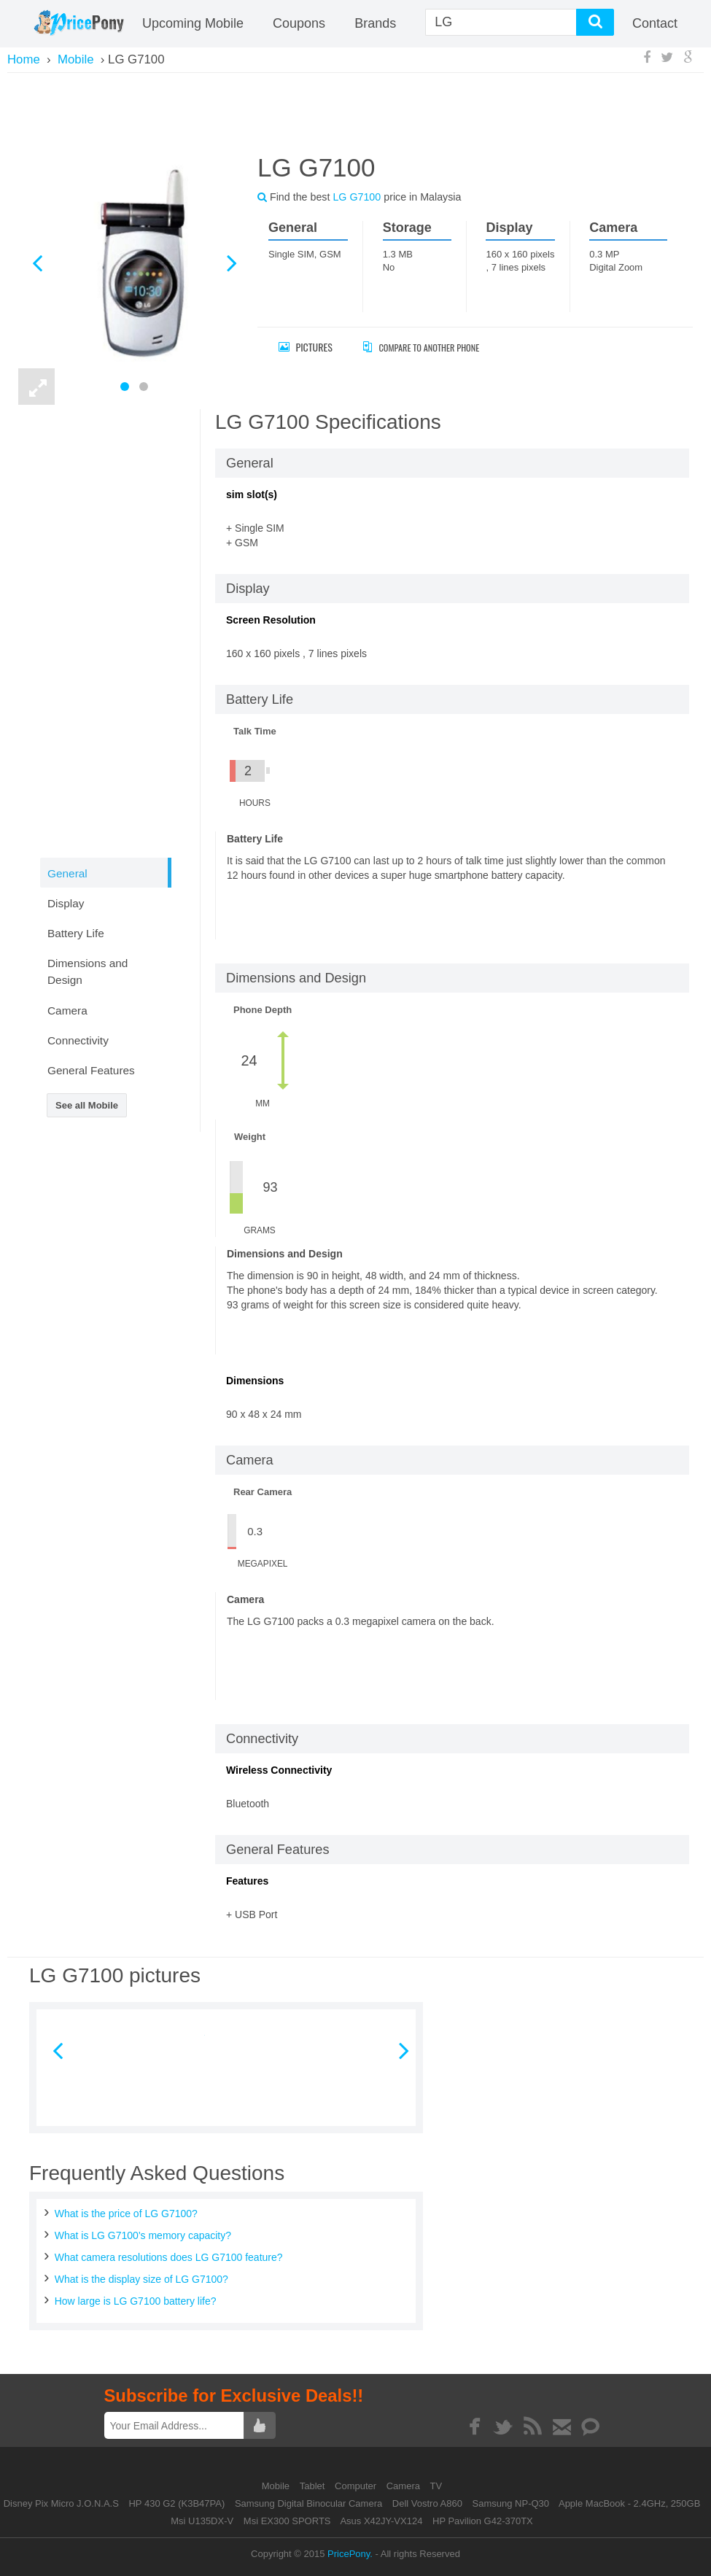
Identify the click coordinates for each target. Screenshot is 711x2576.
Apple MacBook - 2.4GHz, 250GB (629, 2503)
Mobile (277, 2485)
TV (436, 2485)
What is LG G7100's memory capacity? (143, 2235)
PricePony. (350, 2553)
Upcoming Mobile (193, 23)
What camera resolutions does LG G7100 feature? (169, 2257)
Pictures (306, 346)
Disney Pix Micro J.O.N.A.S (61, 2503)
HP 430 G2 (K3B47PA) (176, 2503)
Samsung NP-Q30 (511, 2503)
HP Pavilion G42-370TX (482, 2520)
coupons (299, 23)
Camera (404, 2485)
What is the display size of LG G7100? (141, 2279)
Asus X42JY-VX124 (381, 2520)
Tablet (313, 2485)
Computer (357, 2485)
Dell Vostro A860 (427, 2503)
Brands (375, 23)
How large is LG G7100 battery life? (136, 2301)
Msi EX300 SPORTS (287, 2520)
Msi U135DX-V (202, 2520)
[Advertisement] (355, 111)
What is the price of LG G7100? (126, 2213)
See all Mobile (86, 1105)
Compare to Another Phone (434, 346)
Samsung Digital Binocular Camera (308, 2503)
